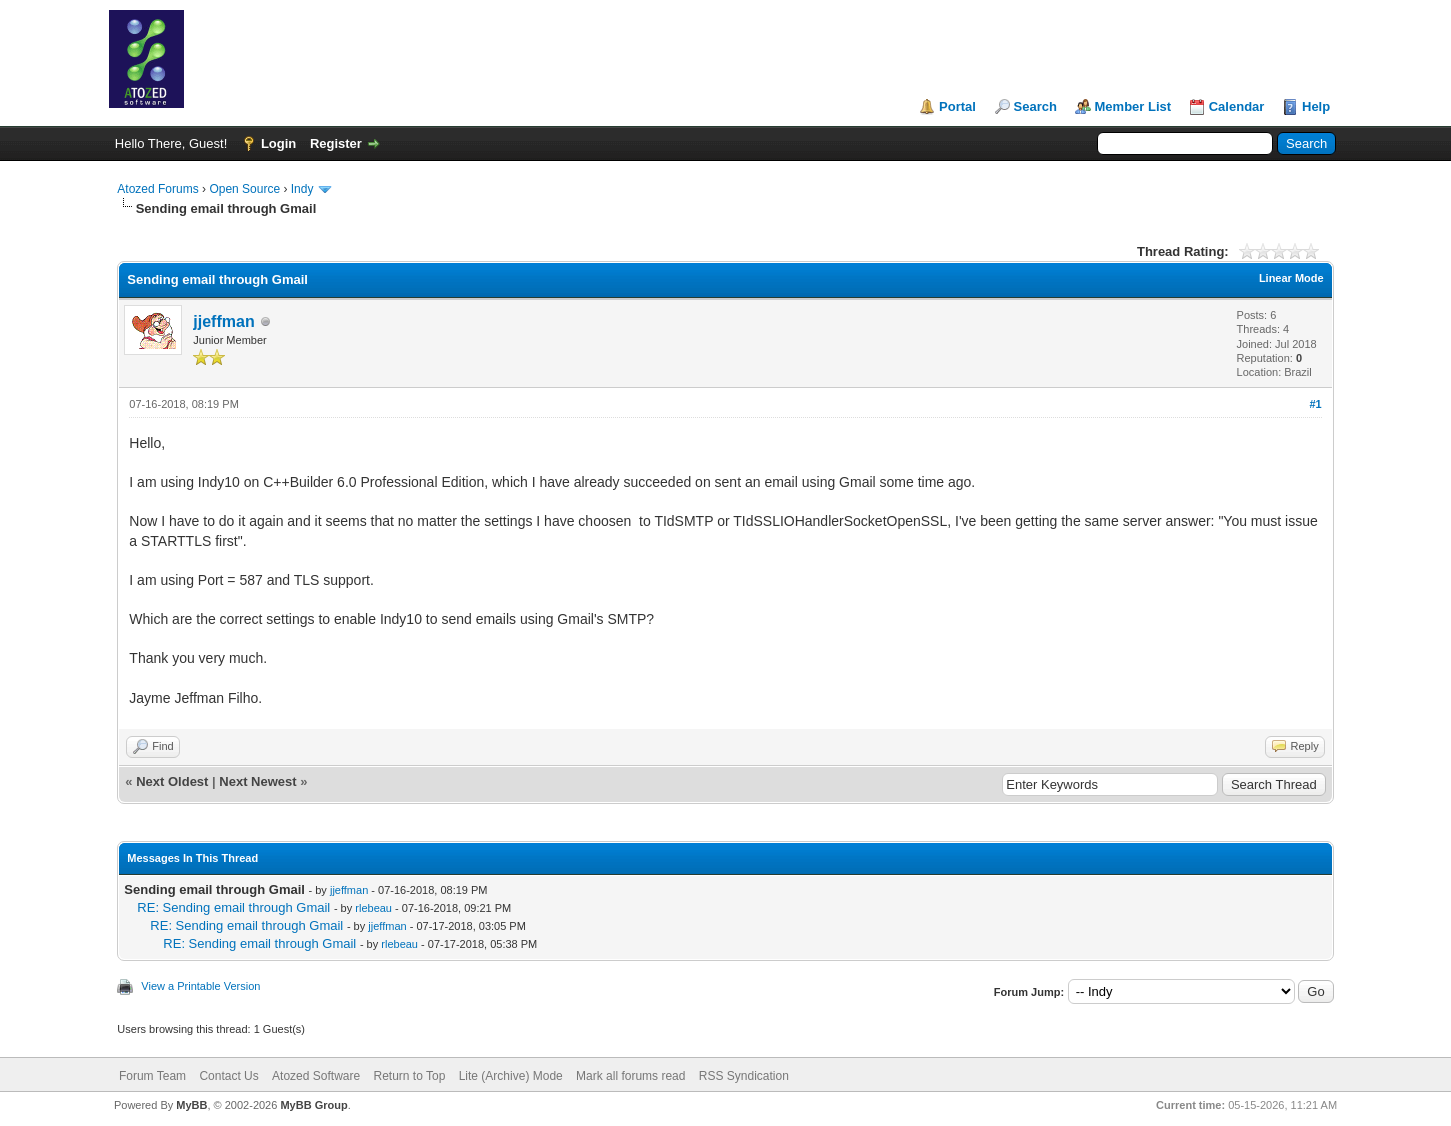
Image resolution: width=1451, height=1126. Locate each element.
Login (278, 143)
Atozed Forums (157, 189)
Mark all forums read (630, 1076)
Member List (1133, 106)
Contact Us (228, 1076)
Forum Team (152, 1076)
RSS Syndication (744, 1076)
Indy (302, 189)
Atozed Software (316, 1076)
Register (336, 143)
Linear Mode (1291, 278)
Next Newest (257, 781)
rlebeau (373, 908)
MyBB (191, 1105)
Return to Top (410, 1076)
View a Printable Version (200, 986)
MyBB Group (313, 1105)
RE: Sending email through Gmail (233, 907)
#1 (1315, 404)
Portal (957, 106)
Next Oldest (172, 781)
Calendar (1237, 106)
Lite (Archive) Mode (511, 1076)
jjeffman (223, 321)
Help (1316, 106)
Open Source (244, 189)
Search (1035, 106)
